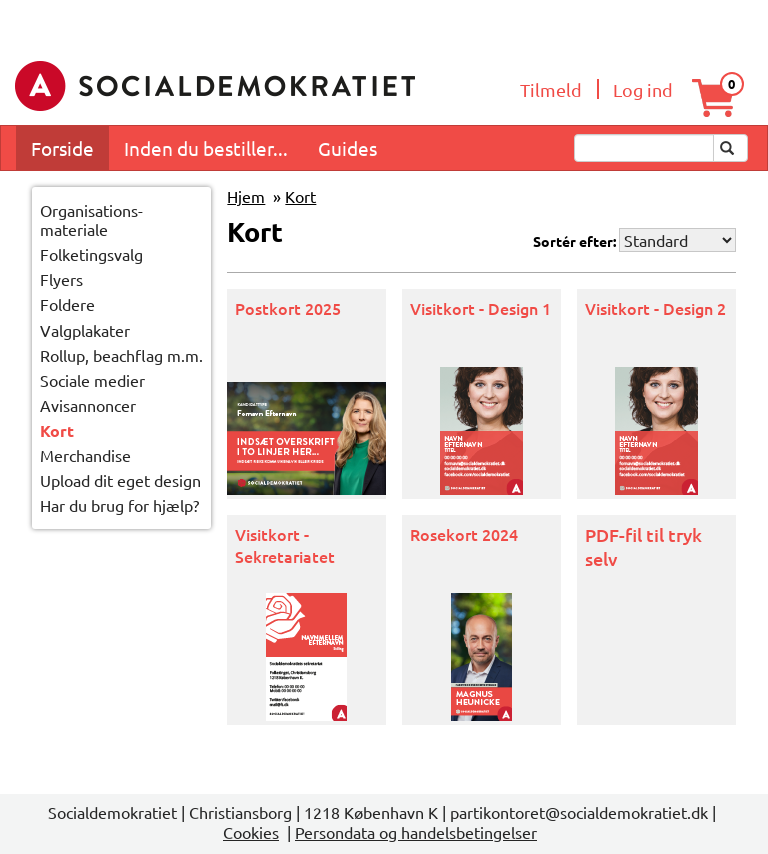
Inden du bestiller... (206, 148)
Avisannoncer (88, 405)
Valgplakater (85, 330)
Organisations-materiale (91, 220)
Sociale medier (92, 380)
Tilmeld (551, 89)
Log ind (643, 89)
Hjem (246, 196)
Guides (347, 148)
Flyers (61, 279)
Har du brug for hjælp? (119, 505)
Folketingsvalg (91, 254)
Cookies (251, 832)
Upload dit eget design (120, 480)
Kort (57, 430)
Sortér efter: (574, 241)
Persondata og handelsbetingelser (416, 832)
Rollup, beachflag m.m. (121, 355)
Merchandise (85, 455)
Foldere (67, 304)
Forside (62, 148)
